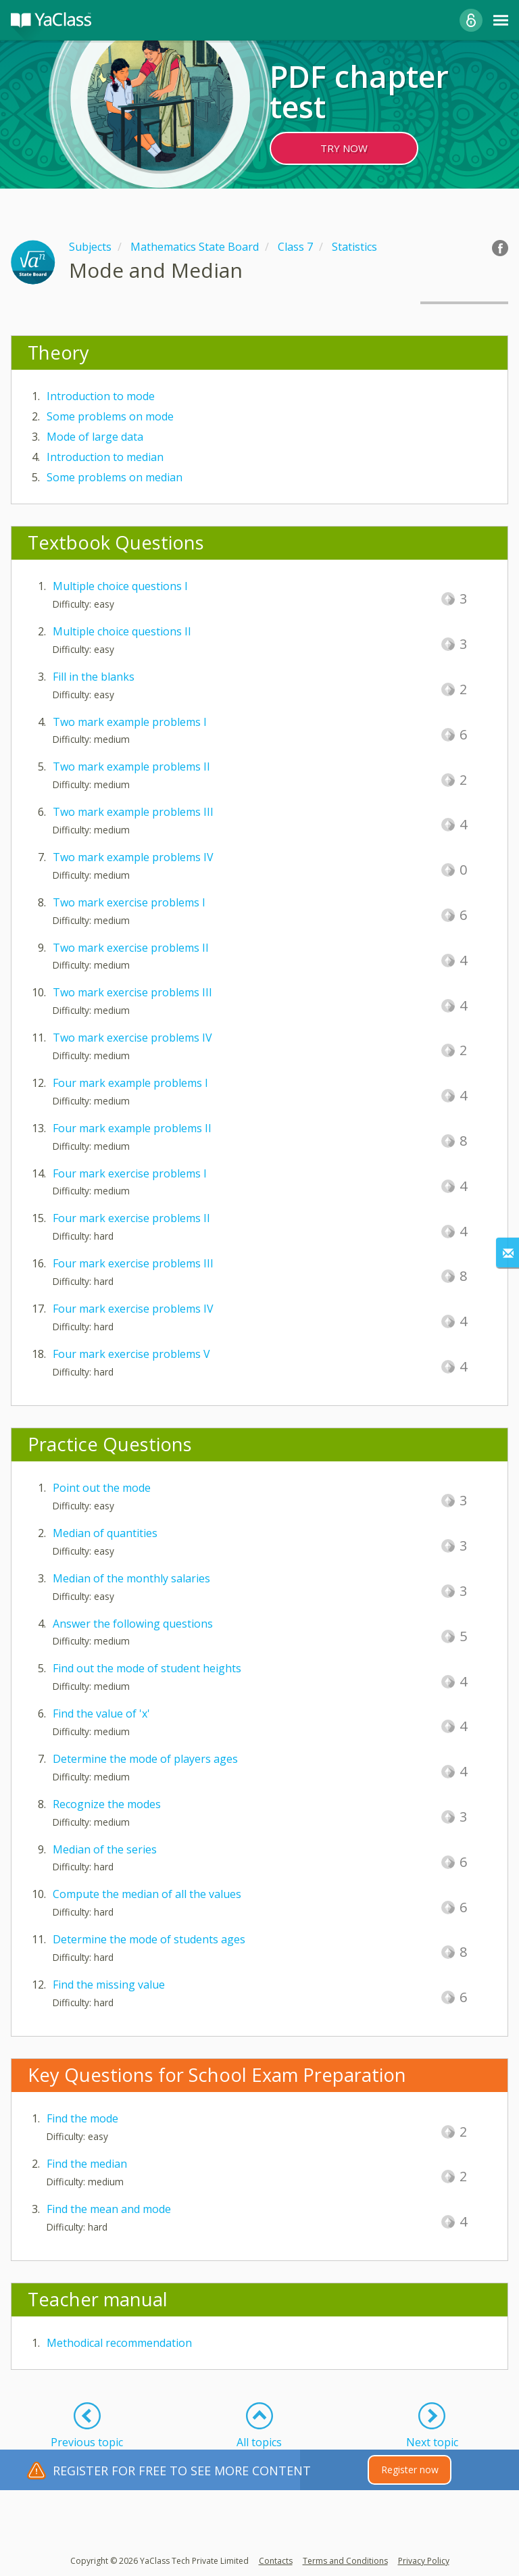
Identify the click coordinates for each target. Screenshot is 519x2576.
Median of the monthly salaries (131, 1578)
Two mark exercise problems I (129, 902)
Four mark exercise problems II (131, 1218)
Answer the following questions (133, 1623)
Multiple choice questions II (122, 631)
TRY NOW (344, 148)
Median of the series (105, 1849)
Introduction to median (105, 456)
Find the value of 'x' (101, 1713)
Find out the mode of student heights (147, 1668)
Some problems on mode (110, 416)
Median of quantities (105, 1533)
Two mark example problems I (130, 721)
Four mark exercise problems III (133, 1263)
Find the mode (82, 2118)
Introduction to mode (101, 396)
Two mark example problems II (131, 766)
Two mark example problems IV (133, 857)
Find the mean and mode (109, 2209)
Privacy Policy (423, 2561)
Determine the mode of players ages (145, 1758)
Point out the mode (102, 1487)
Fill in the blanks (93, 676)
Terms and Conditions (345, 2561)
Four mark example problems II (132, 1128)
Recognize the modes (107, 1804)
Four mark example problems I (130, 1082)
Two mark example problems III (133, 811)
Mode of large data (95, 436)
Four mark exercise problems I (130, 1173)
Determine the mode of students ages (149, 1939)
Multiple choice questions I (120, 586)
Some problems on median (114, 477)
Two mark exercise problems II (131, 947)
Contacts (276, 2561)
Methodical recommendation (119, 2342)
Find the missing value (109, 1984)
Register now (410, 2469)
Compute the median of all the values (147, 1894)
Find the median (87, 2163)
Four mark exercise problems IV (133, 1308)
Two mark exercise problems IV (132, 1037)
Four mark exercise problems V (131, 1353)
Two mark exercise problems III (132, 992)
